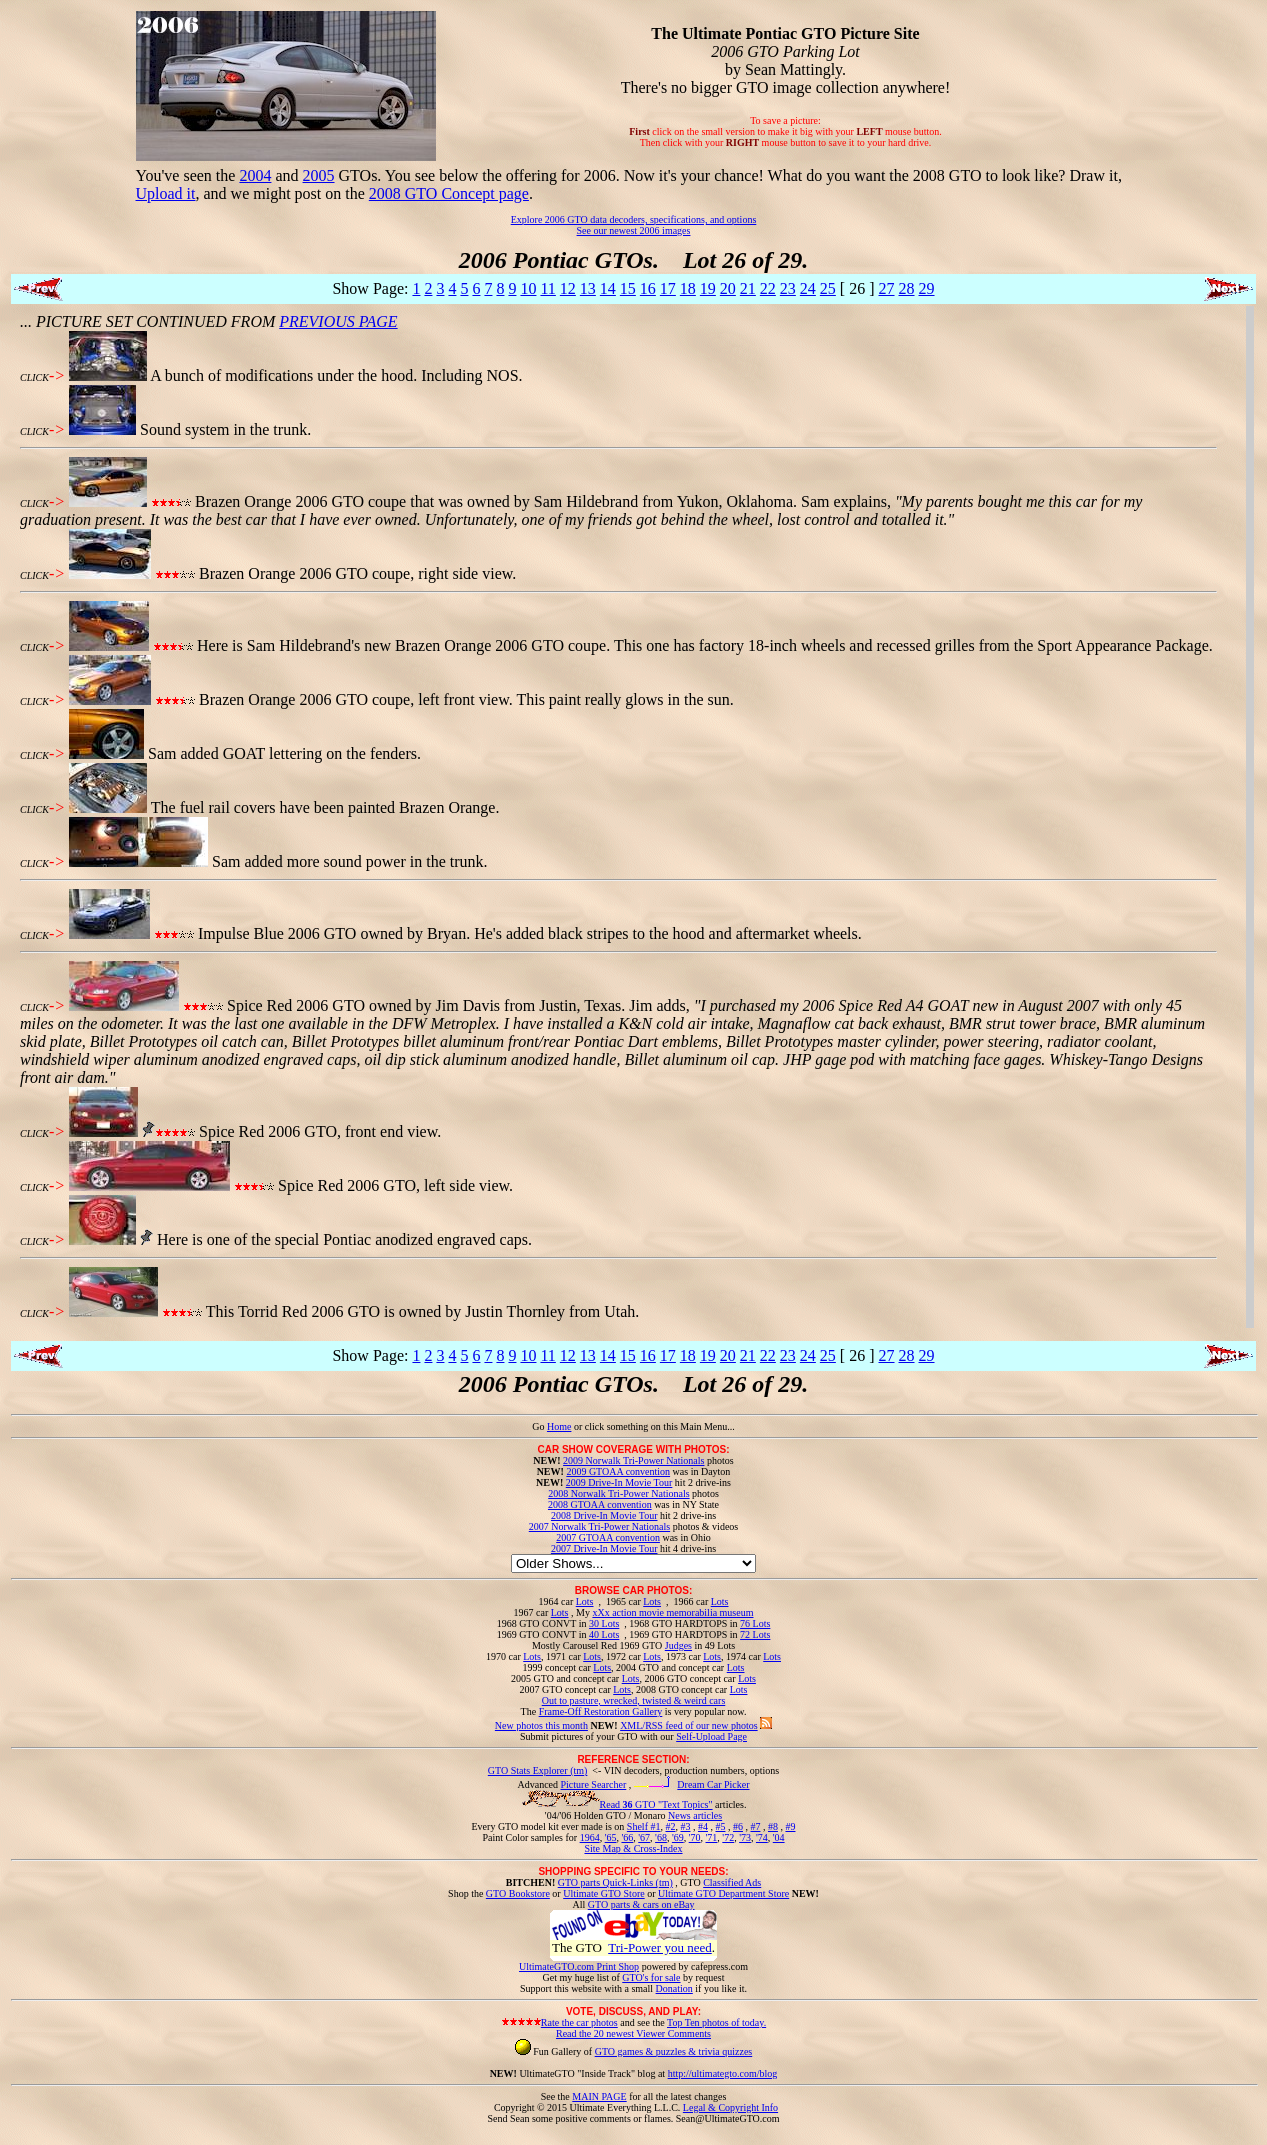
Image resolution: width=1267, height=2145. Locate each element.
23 (788, 288)
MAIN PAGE (599, 2096)
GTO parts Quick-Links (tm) (615, 1882)
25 (828, 288)
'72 (728, 1837)
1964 (590, 1837)
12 (568, 288)
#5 (720, 1826)
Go (539, 1426)
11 (547, 288)
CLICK (34, 377)
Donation (674, 1988)
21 (748, 288)
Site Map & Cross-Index (633, 1852)
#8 (773, 1826)
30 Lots (604, 1623)
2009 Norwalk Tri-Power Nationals (633, 1460)
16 (648, 288)
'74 (762, 1837)
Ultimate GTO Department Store (723, 1893)
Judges (678, 1645)
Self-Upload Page (711, 1736)
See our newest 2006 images (634, 230)
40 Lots (604, 1634)
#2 (670, 1826)
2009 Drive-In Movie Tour (619, 1482)
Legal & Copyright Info (730, 2107)
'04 (779, 1837)
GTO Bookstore (518, 1893)
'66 (627, 1837)
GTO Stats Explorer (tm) (538, 1770)
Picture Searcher (594, 1784)
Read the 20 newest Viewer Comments (633, 2033)
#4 (703, 1826)
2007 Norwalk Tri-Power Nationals (599, 1526)
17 (668, 288)
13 (588, 288)
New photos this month (541, 1725)
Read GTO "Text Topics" (656, 1804)
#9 (790, 1826)
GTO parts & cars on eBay (641, 1904)
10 (528, 288)
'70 (695, 1837)
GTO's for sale (651, 1977)
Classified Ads (732, 1882)
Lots (585, 1601)
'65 (611, 1837)
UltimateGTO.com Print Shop (579, 1966)
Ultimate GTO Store (603, 1893)
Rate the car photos (579, 2022)
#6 (738, 1826)
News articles (695, 1815)
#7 (755, 1826)
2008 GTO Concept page (449, 193)
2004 (255, 175)
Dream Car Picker (713, 1784)
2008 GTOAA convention (600, 1504)
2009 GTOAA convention (618, 1471)
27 (887, 288)
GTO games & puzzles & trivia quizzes (674, 2051)
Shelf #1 (644, 1826)
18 (688, 288)
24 (808, 288)
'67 (644, 1837)
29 (927, 288)
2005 (319, 175)
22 (768, 288)
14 (608, 288)
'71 (712, 1837)
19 (708, 288)
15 (628, 288)
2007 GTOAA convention (608, 1537)
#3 (685, 1826)
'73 (745, 1837)
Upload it (166, 193)
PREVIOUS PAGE (338, 321)
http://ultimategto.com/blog (723, 2073)
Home (559, 1426)
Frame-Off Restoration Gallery (601, 1711)
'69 (678, 1837)
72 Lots (755, 1634)
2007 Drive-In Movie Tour (604, 1548)
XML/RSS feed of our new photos (689, 1725)
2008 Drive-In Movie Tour (604, 1515)
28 (907, 288)
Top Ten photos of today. (716, 2022)
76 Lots (755, 1623)
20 (728, 288)
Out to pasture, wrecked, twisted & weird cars (634, 1700)
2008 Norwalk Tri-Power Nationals (618, 1493)
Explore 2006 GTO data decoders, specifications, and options (634, 219)
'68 (661, 1837)
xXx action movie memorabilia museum (672, 1612)
